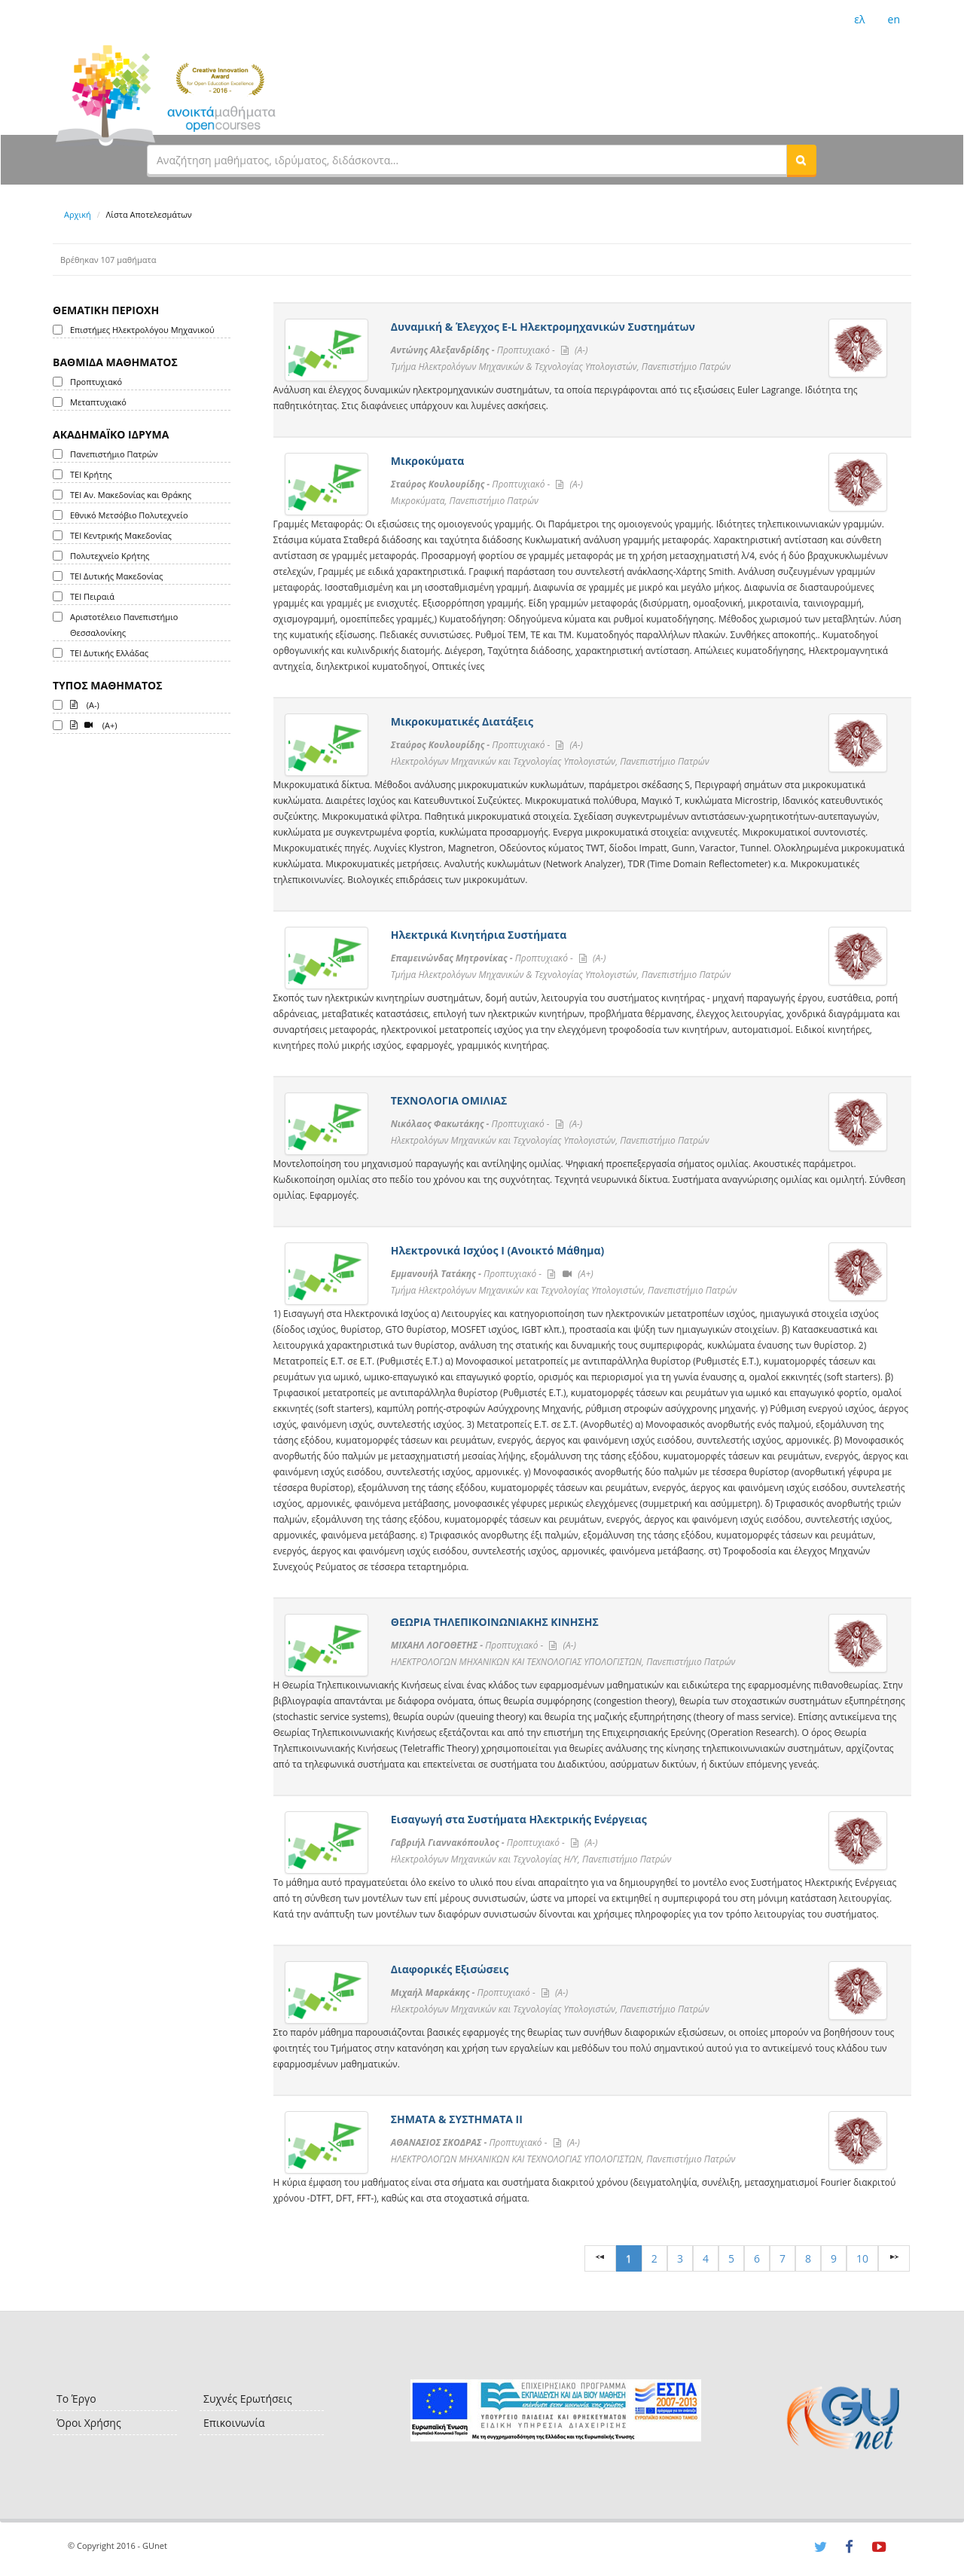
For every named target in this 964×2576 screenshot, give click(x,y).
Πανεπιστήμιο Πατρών (114, 454)
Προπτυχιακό (96, 381)
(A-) (84, 703)
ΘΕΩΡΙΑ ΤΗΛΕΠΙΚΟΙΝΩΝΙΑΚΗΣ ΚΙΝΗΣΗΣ (495, 1622)
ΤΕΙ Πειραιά (92, 596)
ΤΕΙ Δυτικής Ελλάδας (109, 653)
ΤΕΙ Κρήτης (90, 474)
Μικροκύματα (428, 461)
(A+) (93, 724)
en (894, 19)
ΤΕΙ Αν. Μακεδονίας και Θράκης (130, 494)
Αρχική (77, 214)
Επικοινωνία (233, 2423)
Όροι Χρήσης (88, 2423)
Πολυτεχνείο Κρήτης (109, 555)
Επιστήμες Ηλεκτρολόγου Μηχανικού (142, 329)
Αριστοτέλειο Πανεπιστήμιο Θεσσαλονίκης (124, 624)
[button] (801, 160)
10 (862, 2258)
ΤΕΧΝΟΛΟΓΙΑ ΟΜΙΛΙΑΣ (449, 1100)
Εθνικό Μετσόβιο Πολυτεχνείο (129, 515)
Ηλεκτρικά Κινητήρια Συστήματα (478, 934)
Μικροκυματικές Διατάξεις (462, 721)
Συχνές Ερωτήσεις (247, 2398)
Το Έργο (76, 2398)
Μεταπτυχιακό (98, 402)
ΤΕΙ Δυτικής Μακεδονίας (116, 576)
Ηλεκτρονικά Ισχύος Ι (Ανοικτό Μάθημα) (497, 1250)
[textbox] (467, 160)
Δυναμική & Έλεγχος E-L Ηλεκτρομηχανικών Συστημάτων (543, 326)
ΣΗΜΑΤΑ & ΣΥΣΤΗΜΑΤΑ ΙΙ (457, 2119)
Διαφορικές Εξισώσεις (449, 1969)
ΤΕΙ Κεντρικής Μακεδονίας (121, 535)
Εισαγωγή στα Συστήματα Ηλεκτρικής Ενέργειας (519, 1819)
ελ (859, 19)
